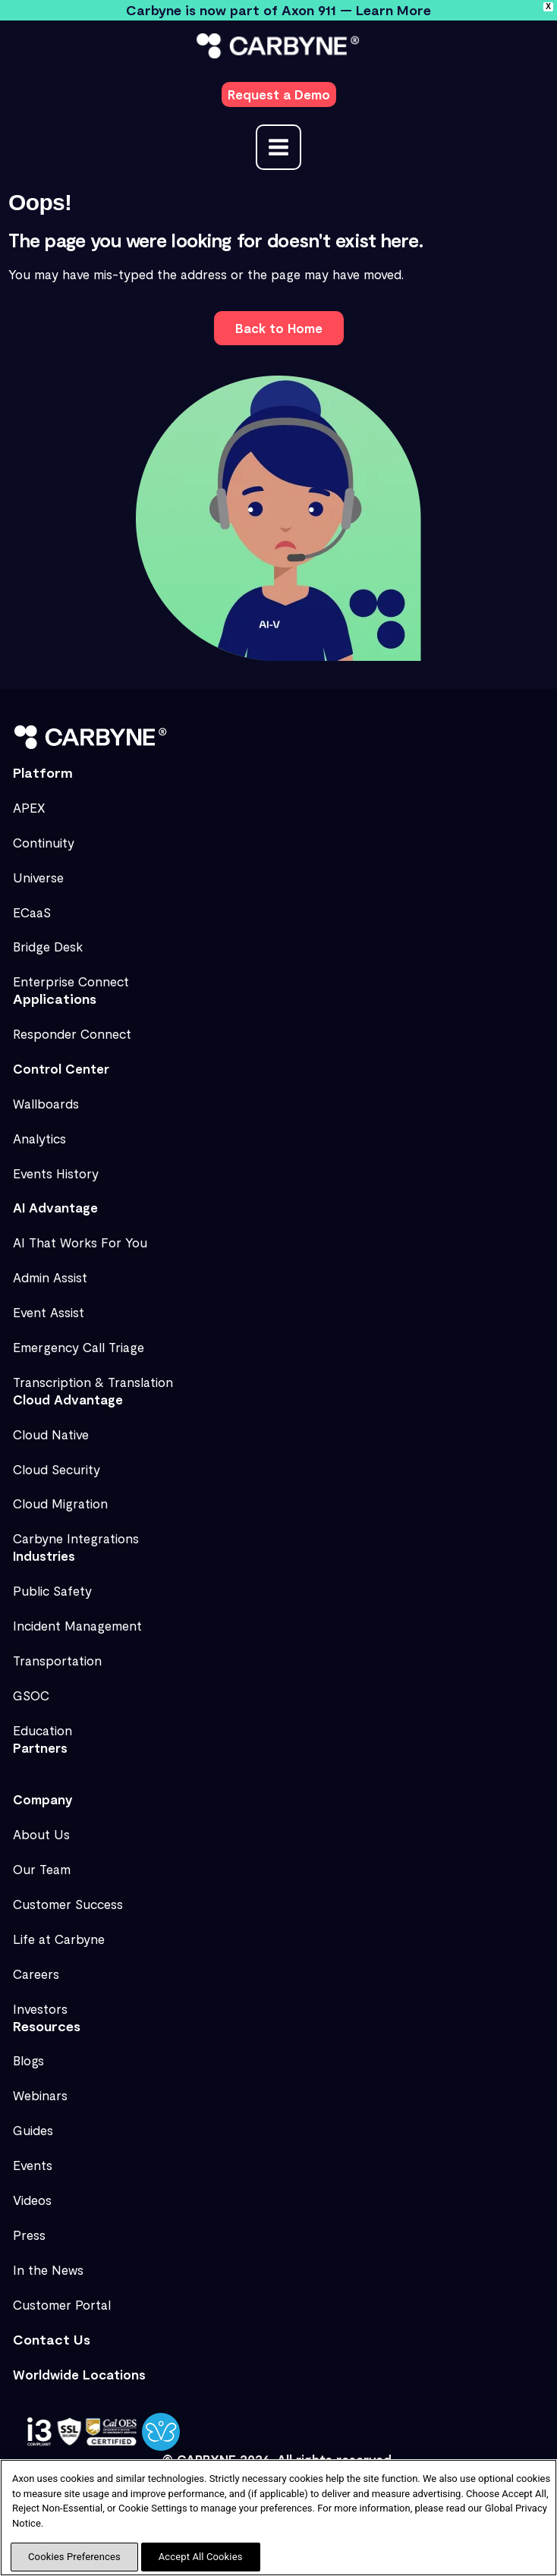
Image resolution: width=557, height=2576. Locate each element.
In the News (48, 2269)
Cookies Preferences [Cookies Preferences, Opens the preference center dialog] (74, 2556)
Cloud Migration (60, 1503)
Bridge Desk (48, 946)
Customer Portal (62, 2304)
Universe (38, 877)
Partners (40, 1747)
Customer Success (68, 1903)
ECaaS (32, 912)
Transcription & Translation (93, 1381)
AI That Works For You (80, 1242)
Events (32, 2164)
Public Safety (52, 1590)
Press (29, 2234)
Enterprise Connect (71, 981)
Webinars (40, 2095)
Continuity (43, 842)
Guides (33, 2129)
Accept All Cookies (201, 2556)
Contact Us (51, 2339)
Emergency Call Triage (78, 1346)
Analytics (39, 1138)
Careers (36, 1973)
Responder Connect (72, 1033)
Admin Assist (50, 1277)
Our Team (42, 1868)
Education (42, 1730)
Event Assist (48, 1311)
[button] (279, 94)
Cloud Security (56, 1469)
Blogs (28, 2060)
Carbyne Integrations (76, 1538)
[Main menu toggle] (278, 147)
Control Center (61, 1068)
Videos (32, 2199)
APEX (29, 807)
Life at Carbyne (59, 1938)
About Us (41, 1834)
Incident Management (77, 1625)
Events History (56, 1173)
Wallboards (46, 1103)
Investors (40, 2008)
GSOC (31, 1695)
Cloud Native (51, 1434)
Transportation (57, 1660)
